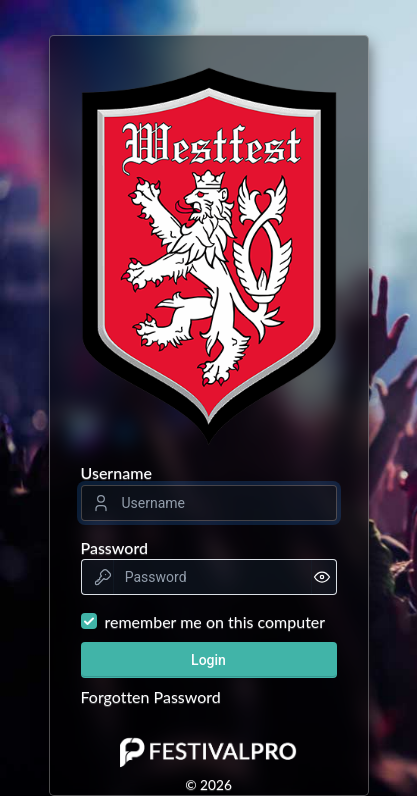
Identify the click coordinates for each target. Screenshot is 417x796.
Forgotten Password (151, 696)
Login (208, 660)
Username (116, 472)
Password (115, 547)
